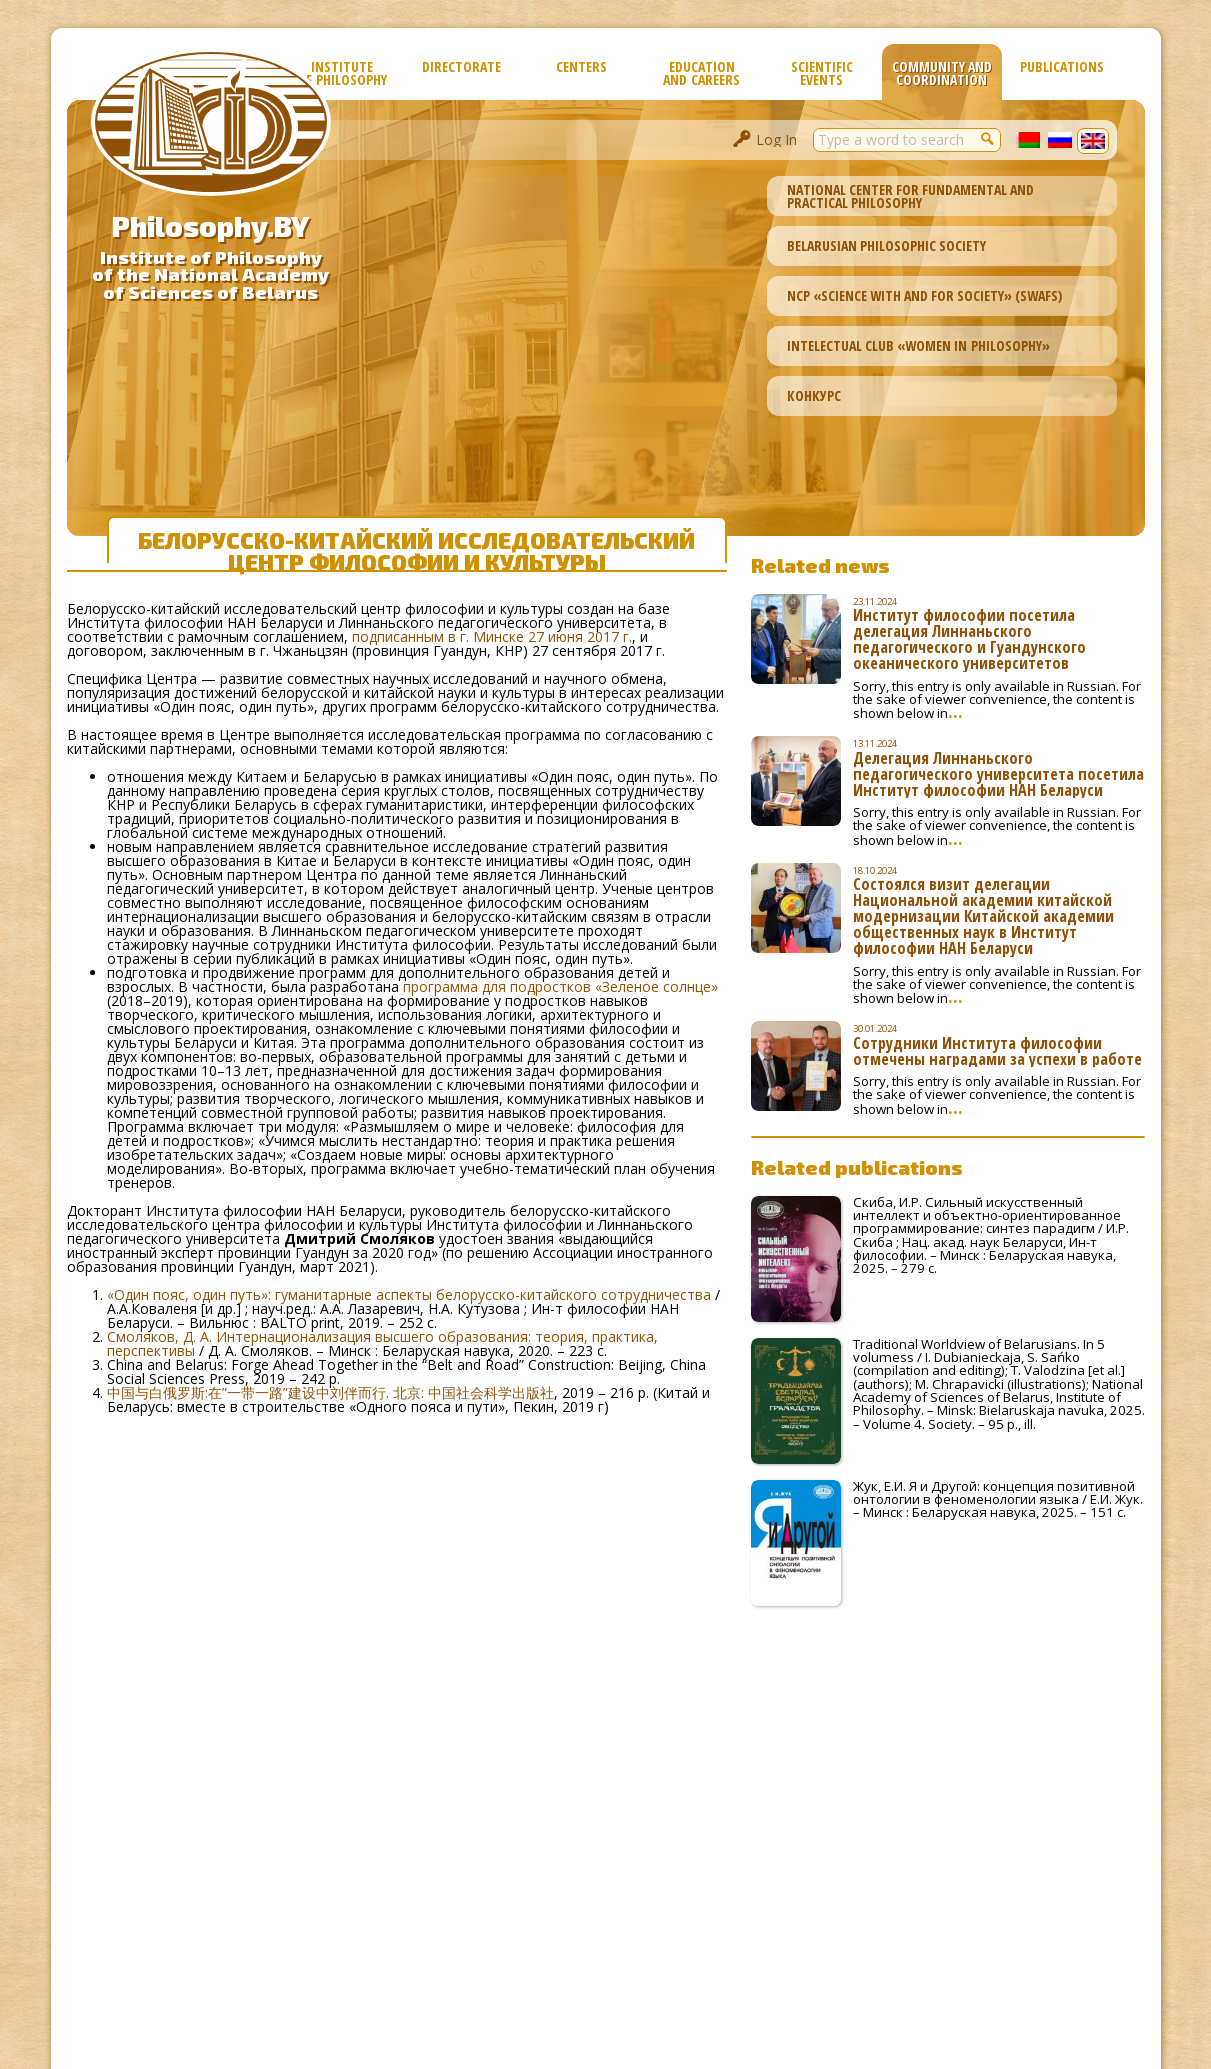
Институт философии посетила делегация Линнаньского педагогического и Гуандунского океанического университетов (969, 639)
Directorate (461, 66)
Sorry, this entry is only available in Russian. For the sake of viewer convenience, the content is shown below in (997, 700)
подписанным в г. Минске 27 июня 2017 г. (492, 636)
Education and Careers (701, 73)
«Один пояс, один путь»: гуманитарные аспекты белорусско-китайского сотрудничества (409, 1294)
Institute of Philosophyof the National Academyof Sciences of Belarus (210, 275)
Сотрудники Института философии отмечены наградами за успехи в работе (997, 1051)
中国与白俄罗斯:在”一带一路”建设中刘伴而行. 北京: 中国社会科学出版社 (330, 1392)
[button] (989, 138)
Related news (820, 565)
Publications (1062, 66)
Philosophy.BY (210, 226)
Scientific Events (822, 73)
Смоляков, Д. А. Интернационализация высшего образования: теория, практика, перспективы (382, 1343)
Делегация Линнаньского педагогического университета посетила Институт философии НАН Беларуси (998, 774)
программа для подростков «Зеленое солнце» (560, 986)
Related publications (857, 1167)
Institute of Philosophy (342, 73)
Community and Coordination (942, 73)
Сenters (581, 66)
